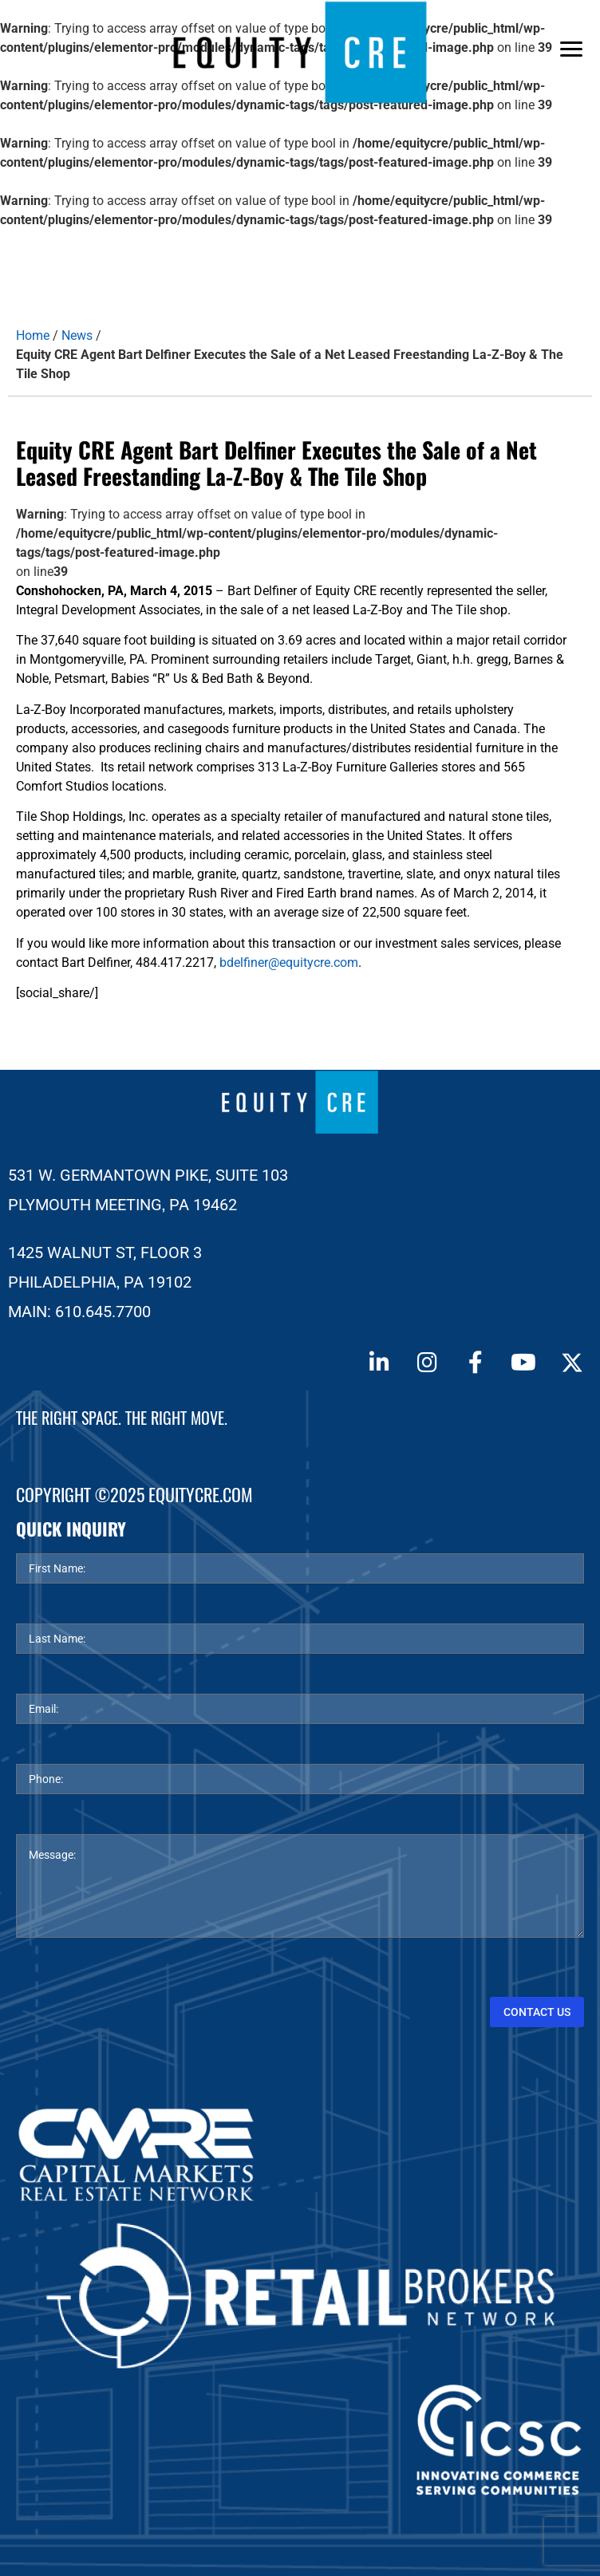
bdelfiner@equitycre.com (288, 962)
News (77, 335)
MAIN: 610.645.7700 (79, 1311)
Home (32, 335)
